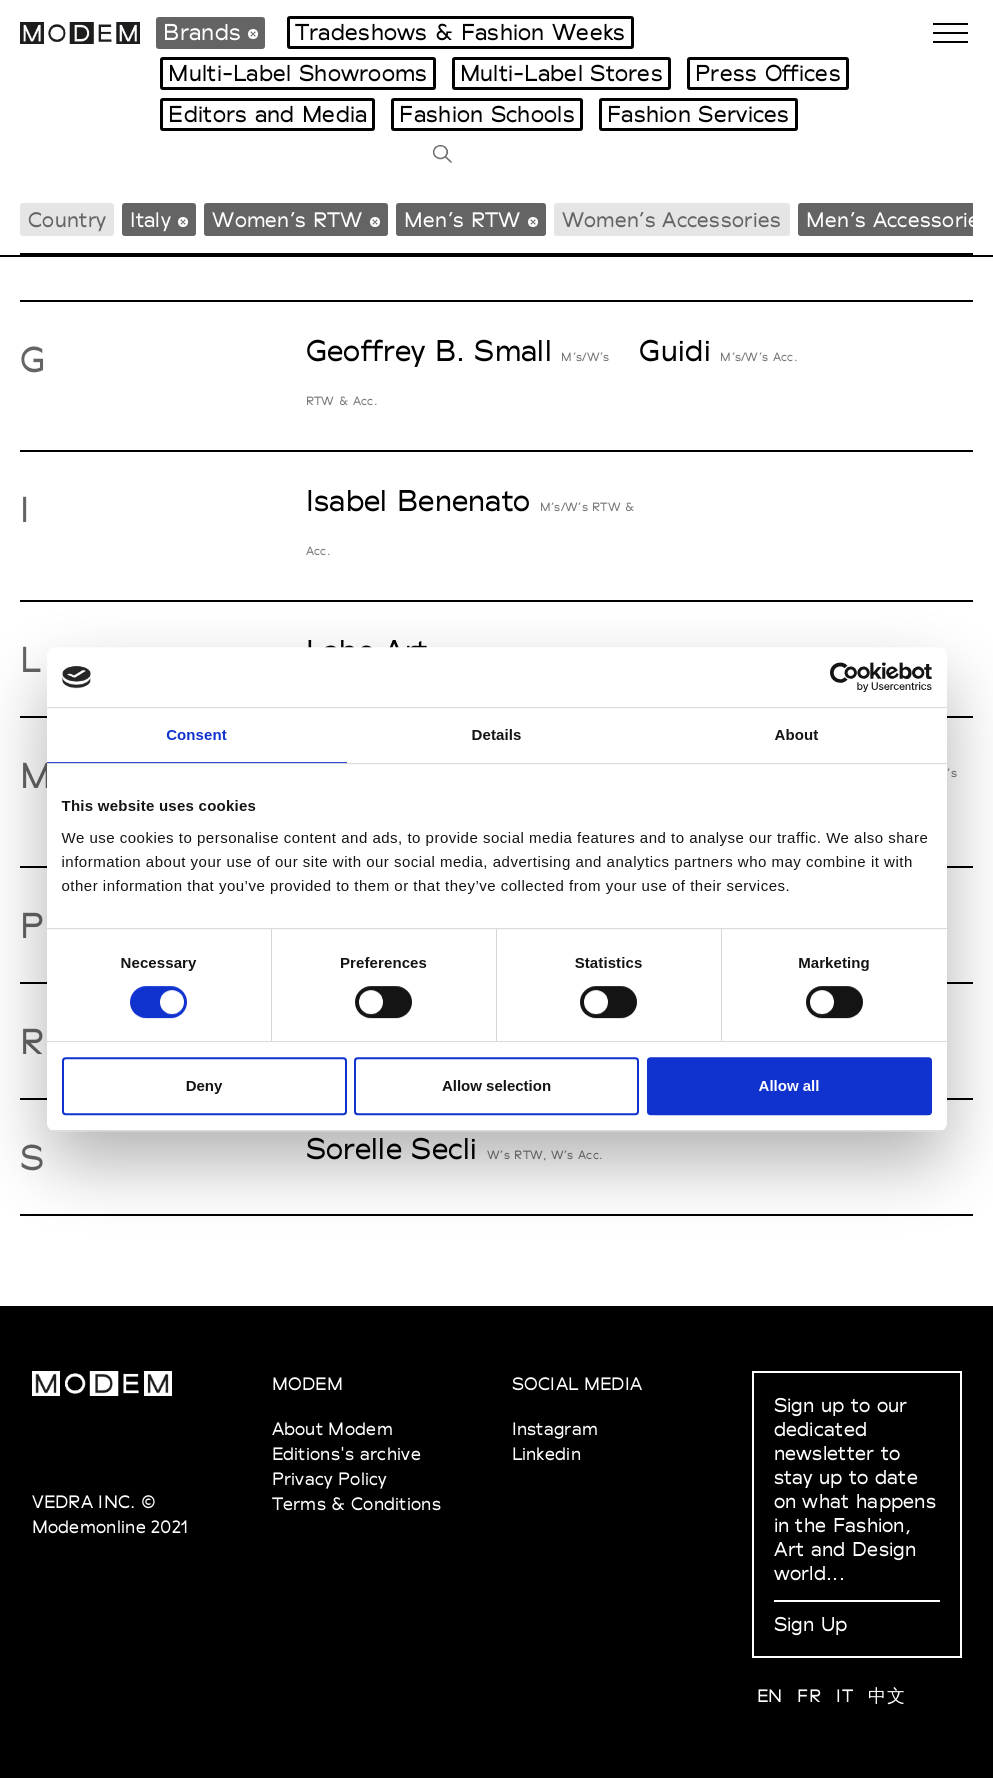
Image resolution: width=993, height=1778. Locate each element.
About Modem (332, 1428)
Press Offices (768, 73)
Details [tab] (497, 734)
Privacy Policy (329, 1478)
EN (770, 1695)
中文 (886, 1695)
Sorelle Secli (392, 1148)
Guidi (675, 350)
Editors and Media (267, 114)
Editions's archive (346, 1453)
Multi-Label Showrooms (297, 73)
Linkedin (546, 1453)
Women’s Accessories (672, 219)
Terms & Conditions (356, 1503)
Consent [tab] (196, 734)
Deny (204, 1085)
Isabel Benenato (418, 500)
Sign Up (811, 1624)
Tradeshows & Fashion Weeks (460, 32)
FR (809, 1695)
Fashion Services (698, 114)
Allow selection (496, 1085)
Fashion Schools (487, 114)
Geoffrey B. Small (429, 350)
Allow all (789, 1085)
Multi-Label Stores (561, 73)
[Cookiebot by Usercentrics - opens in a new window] (844, 677)
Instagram (555, 1428)
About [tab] (797, 734)
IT (844, 1695)
